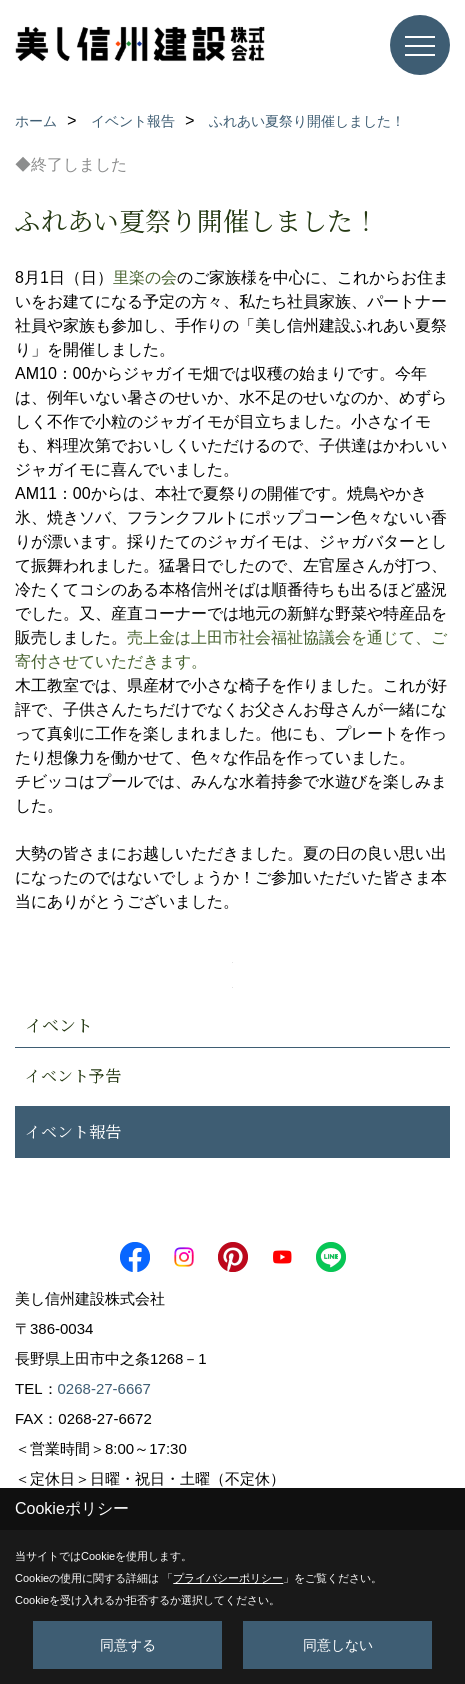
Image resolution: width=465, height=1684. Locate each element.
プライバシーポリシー (228, 1578)
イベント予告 (73, 1075)
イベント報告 (73, 1131)
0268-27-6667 (104, 1388)
